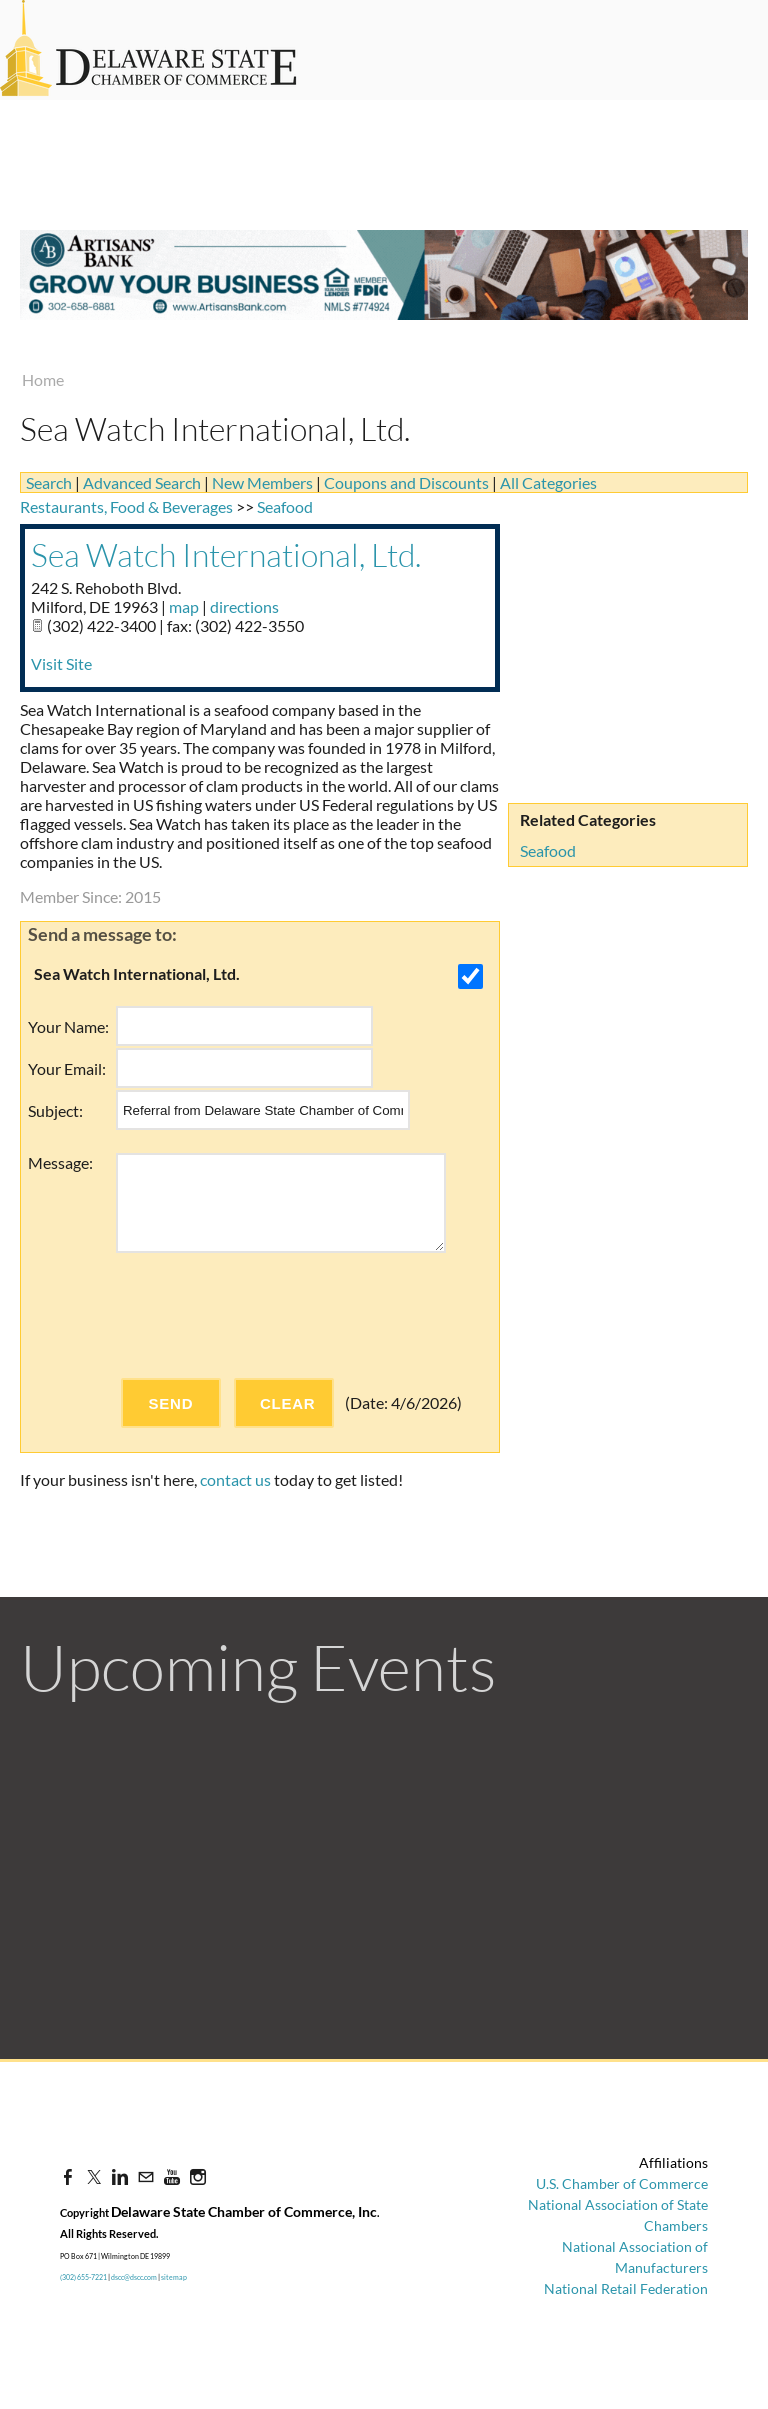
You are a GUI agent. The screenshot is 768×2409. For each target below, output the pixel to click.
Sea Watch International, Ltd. (226, 554)
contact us (235, 1479)
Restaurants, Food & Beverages (126, 506)
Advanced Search (142, 482)
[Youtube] (172, 2176)
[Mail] (146, 2176)
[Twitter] (94, 2176)
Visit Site (61, 663)
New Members (262, 482)
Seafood (548, 850)
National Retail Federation (626, 2288)
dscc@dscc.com (134, 2277)
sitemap (174, 2277)
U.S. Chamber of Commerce (622, 2183)
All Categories (548, 482)
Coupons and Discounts (406, 482)
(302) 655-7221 (83, 2277)
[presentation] (268, 1315)
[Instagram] (198, 2176)
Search (49, 482)
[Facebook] (68, 2176)
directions (244, 606)
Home (43, 379)
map (184, 606)
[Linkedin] (120, 2176)
